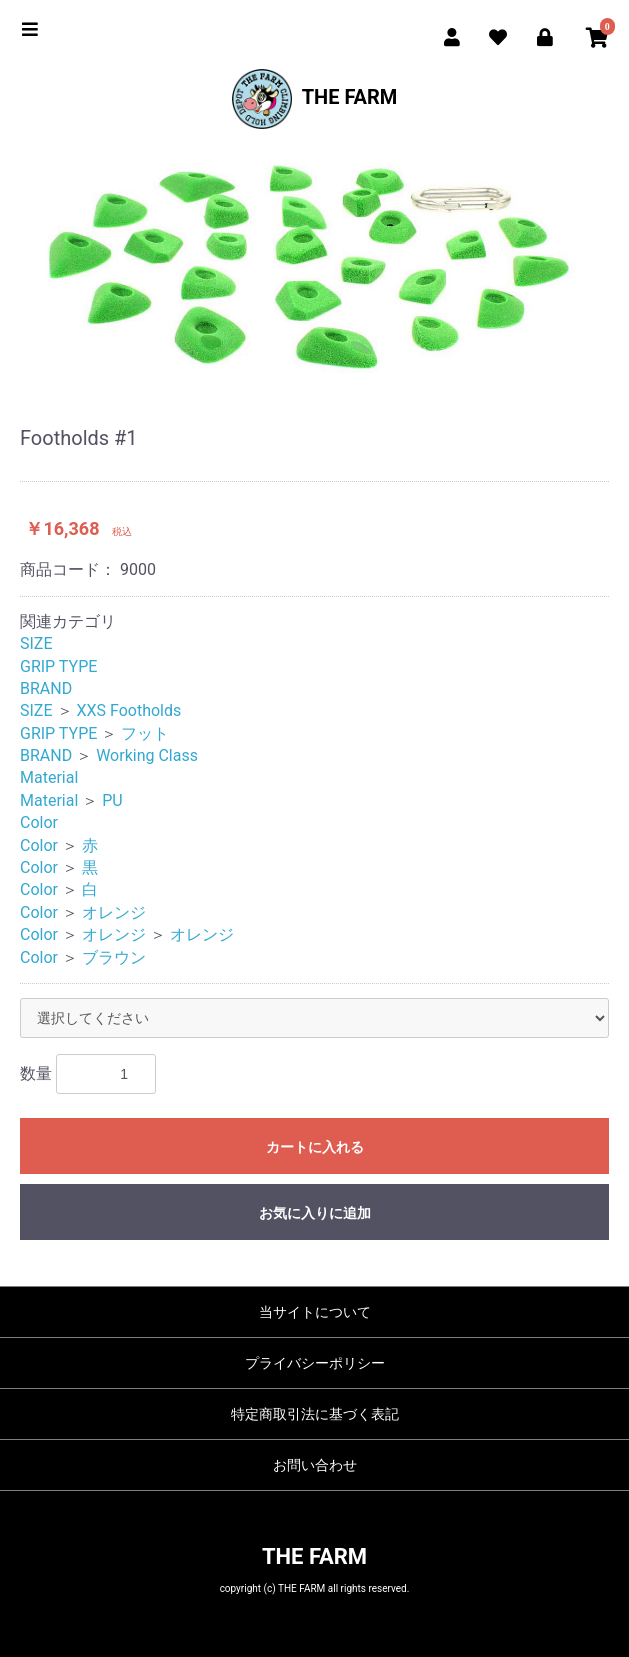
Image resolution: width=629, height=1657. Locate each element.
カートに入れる (315, 1147)
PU (112, 800)
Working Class (147, 755)
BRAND (46, 688)
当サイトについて (315, 1312)
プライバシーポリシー (315, 1363)
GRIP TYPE (58, 666)
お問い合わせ (315, 1465)
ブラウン (114, 957)
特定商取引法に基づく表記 (315, 1414)
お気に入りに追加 (315, 1213)
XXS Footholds (128, 710)
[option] (314, 266)
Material (49, 777)
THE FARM (315, 99)
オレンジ (114, 912)
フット (145, 733)
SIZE (36, 643)
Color (39, 822)
